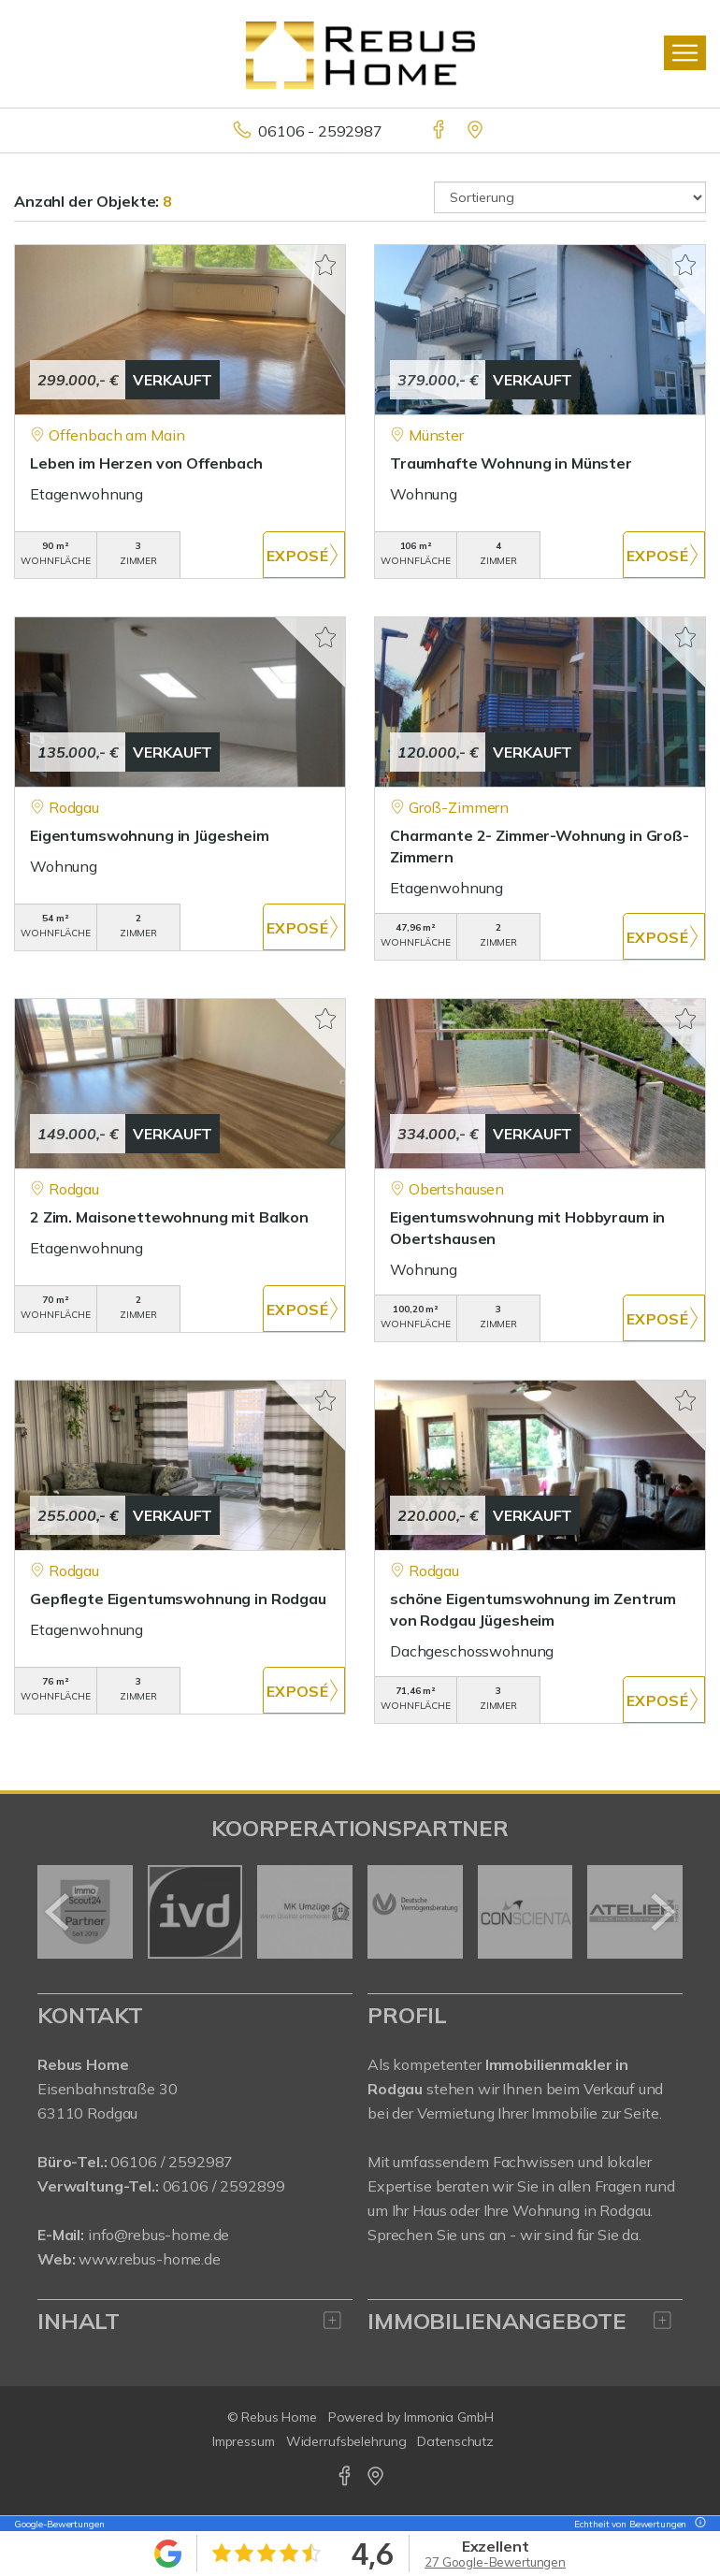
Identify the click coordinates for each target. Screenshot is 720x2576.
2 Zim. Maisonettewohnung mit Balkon (169, 1217)
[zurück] (58, 1912)
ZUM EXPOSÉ (304, 554)
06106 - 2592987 (320, 131)
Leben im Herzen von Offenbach (146, 463)
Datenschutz (455, 2441)
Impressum (243, 2441)
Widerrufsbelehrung (346, 2441)
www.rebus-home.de (150, 2259)
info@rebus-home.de (158, 2234)
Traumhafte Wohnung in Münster (511, 463)
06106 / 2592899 (224, 2186)
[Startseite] (360, 53)
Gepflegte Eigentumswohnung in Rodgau (178, 1598)
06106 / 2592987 (171, 2161)
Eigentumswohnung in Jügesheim (149, 835)
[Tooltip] (697, 2524)
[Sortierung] (570, 197)
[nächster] (662, 1912)
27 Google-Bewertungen (495, 2561)
